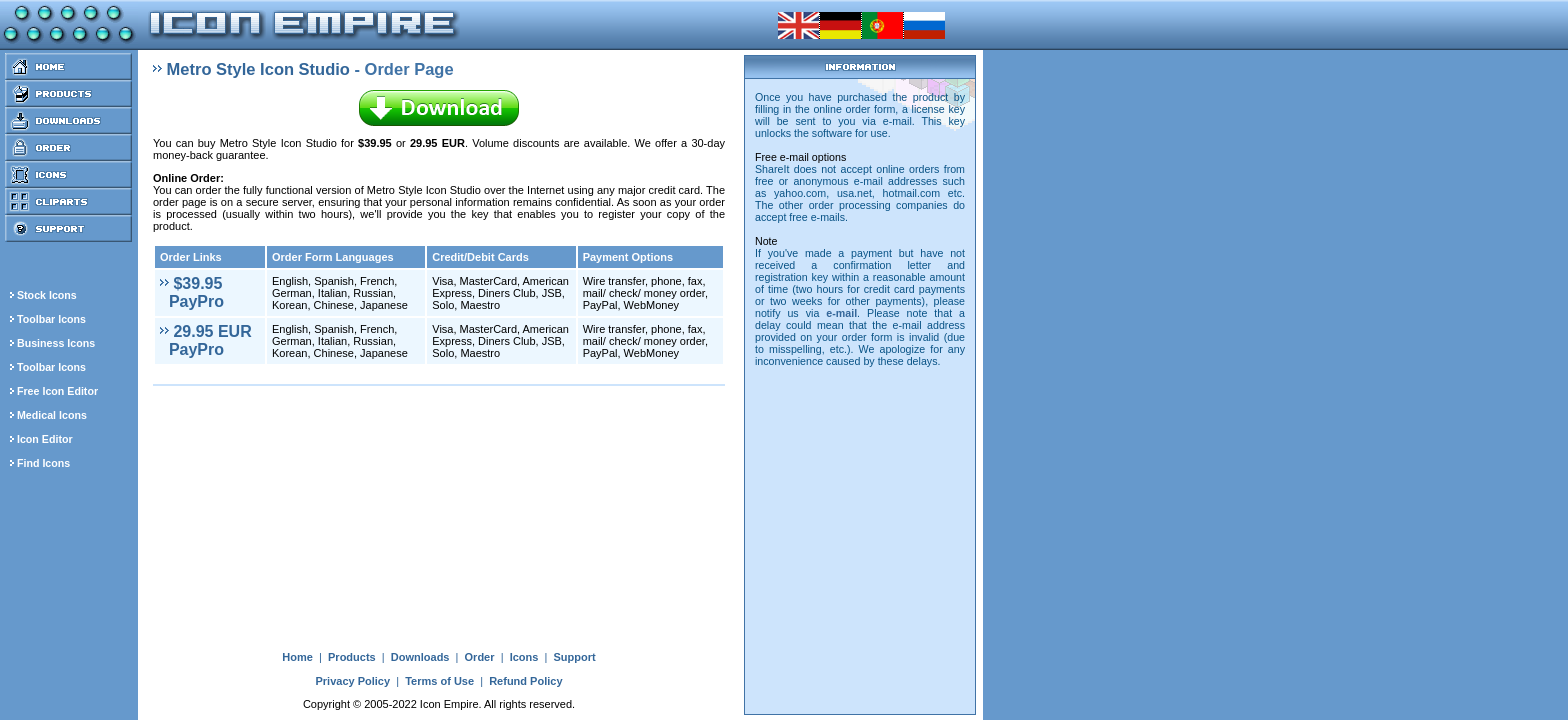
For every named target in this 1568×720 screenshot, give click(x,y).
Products (352, 657)
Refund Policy (525, 681)
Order (480, 657)
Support (574, 657)
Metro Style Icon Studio (258, 69)
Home (297, 657)
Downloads (420, 657)
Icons (524, 657)
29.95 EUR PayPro (206, 340)
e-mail (841, 313)
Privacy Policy (352, 681)
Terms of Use (439, 681)
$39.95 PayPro (192, 292)
